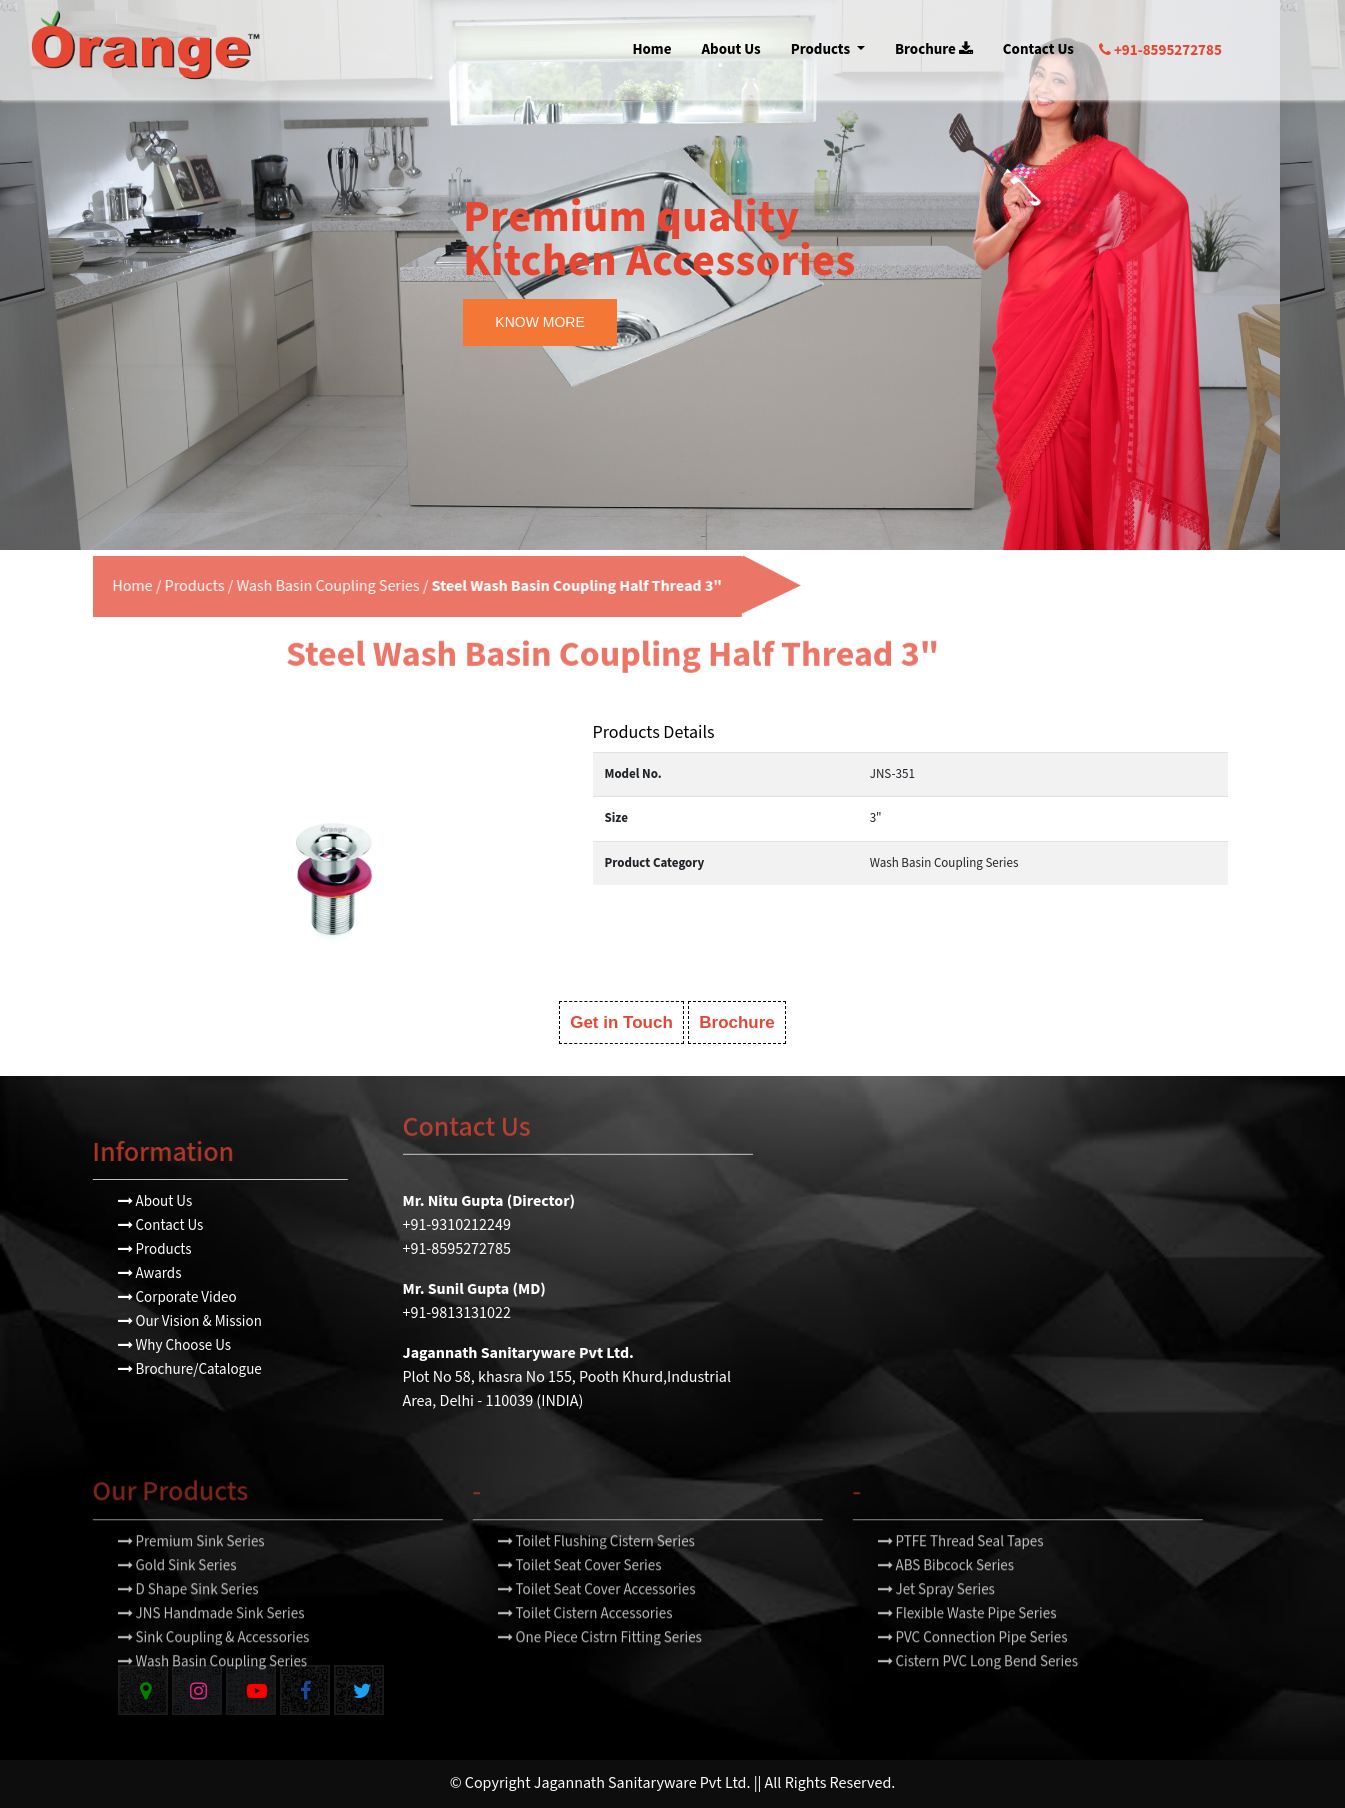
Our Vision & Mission (190, 1321)
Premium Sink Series (191, 1575)
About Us (731, 49)
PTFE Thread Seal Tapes (961, 1575)
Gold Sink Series (177, 1599)
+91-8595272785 (1160, 50)
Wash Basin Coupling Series (293, 586)
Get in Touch (621, 1022)
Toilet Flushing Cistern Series (596, 1575)
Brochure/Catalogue (190, 1369)
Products (822, 49)
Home (651, 49)
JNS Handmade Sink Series (211, 1647)
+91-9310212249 (457, 1225)
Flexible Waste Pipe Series (967, 1647)
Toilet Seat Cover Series (580, 1599)
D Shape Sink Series (188, 1623)
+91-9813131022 (457, 1313)
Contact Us (1038, 49)
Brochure (934, 49)
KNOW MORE (539, 322)
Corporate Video (177, 1297)
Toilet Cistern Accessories (585, 1647)
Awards (150, 1273)
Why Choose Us (175, 1345)
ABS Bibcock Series (946, 1599)
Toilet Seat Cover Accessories (597, 1623)
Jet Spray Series (936, 1623)
